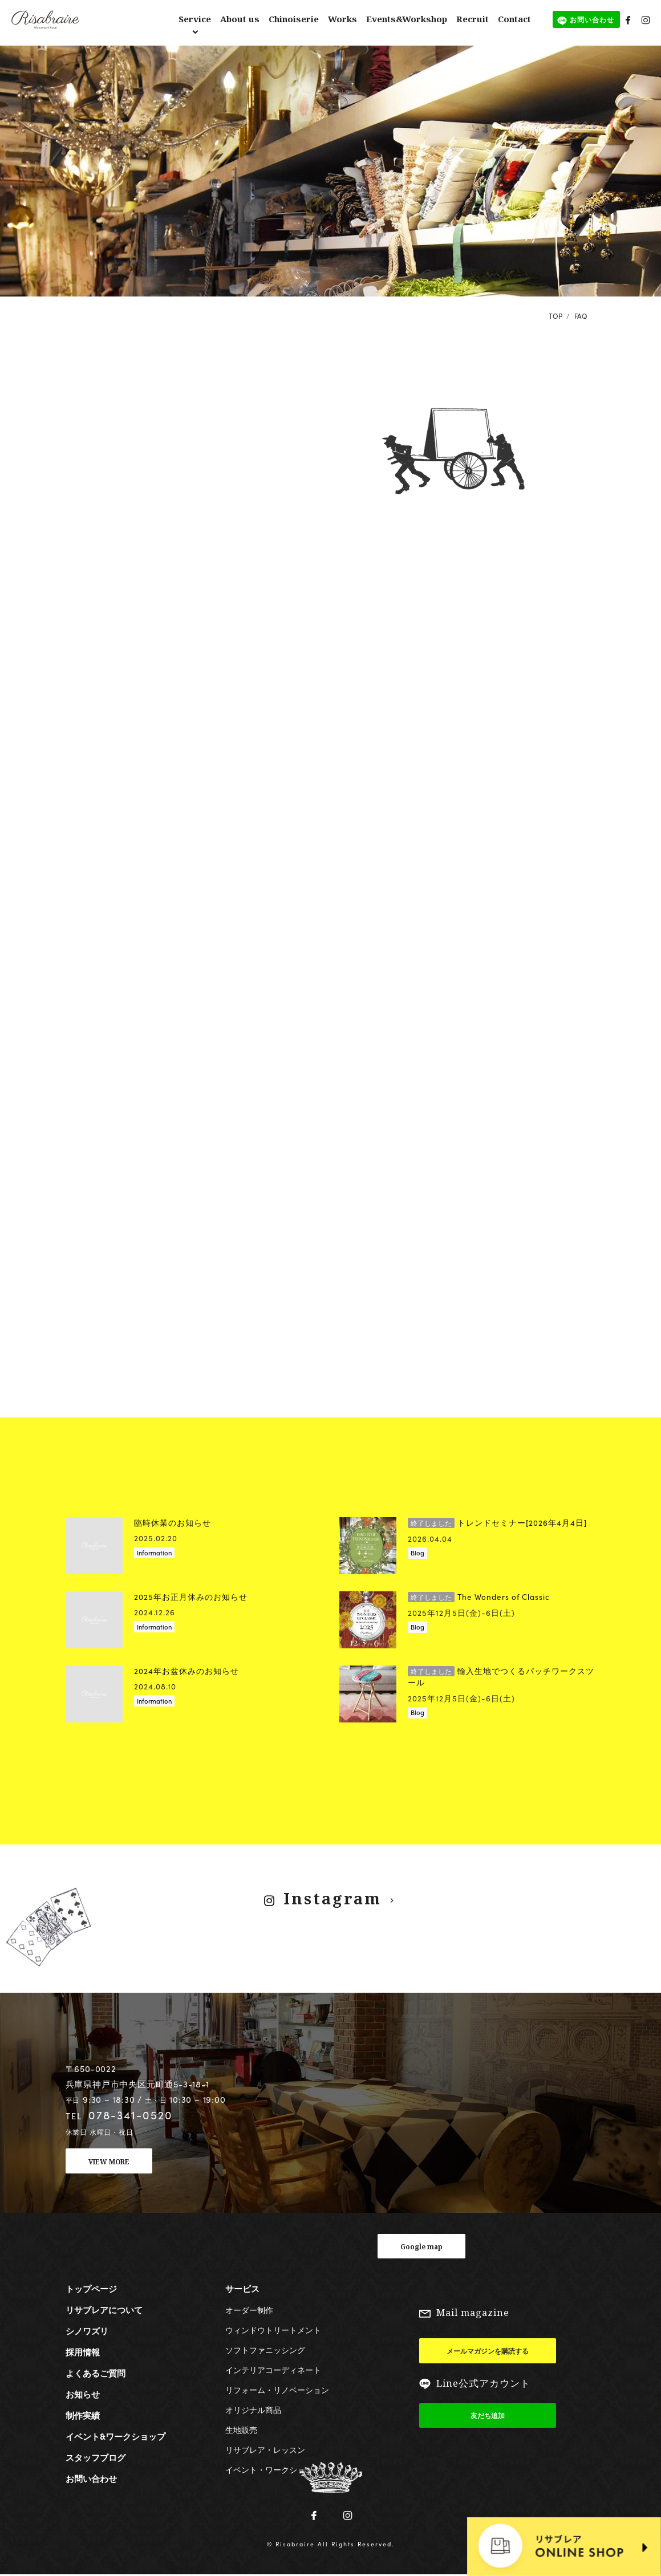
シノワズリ (87, 2331)
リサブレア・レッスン (265, 2449)
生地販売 (241, 2429)
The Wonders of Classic (479, 1596)
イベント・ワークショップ (273, 2469)
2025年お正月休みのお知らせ (191, 1596)
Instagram (331, 1898)
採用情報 (83, 2352)
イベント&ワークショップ (115, 2436)
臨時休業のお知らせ (172, 1522)
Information (154, 1552)
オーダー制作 (249, 2309)
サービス (242, 2288)
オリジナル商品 (253, 2409)
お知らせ (83, 2394)
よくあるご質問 (95, 2373)
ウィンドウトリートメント (273, 2329)
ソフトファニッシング (265, 2349)
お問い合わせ (91, 2478)
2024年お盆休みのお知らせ (186, 1670)
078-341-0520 (130, 2115)
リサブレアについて (104, 2309)
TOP (555, 316)
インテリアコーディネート (273, 2369)
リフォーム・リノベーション (277, 2389)
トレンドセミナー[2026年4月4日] (497, 1522)
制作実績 (83, 2415)
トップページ (91, 2288)
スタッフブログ (95, 2457)
